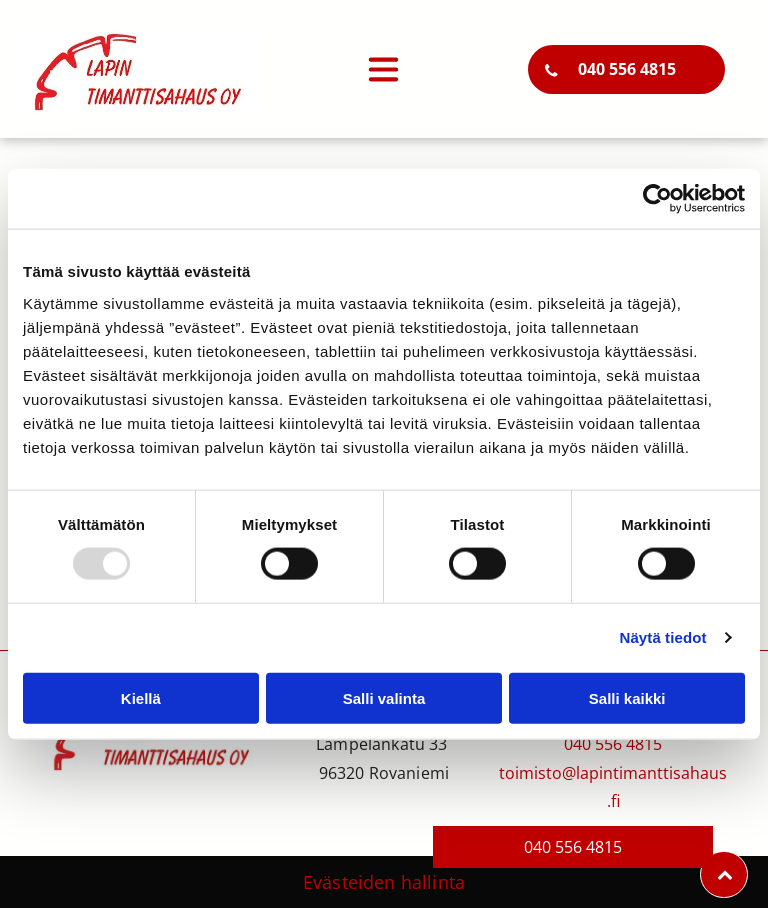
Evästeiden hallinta (384, 882)
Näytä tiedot (663, 637)
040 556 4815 (613, 744)
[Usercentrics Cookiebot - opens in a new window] (657, 199)
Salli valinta (384, 698)
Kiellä (141, 698)
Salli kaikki (627, 698)
